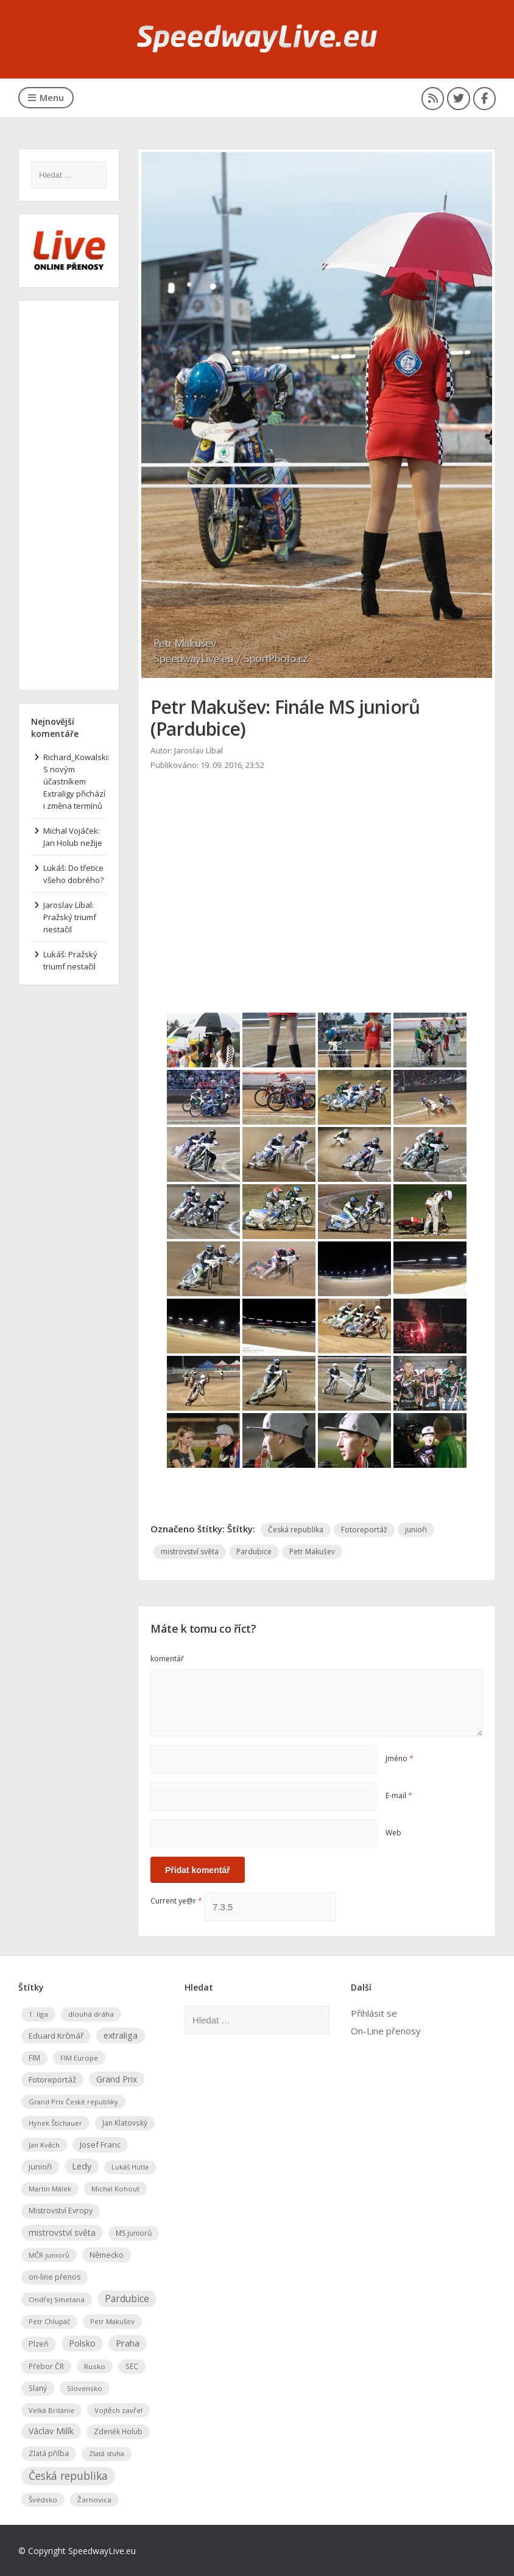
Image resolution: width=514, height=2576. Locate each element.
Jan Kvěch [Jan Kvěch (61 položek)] (44, 2144)
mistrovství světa (190, 1551)
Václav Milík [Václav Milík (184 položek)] (51, 2430)
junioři (416, 1529)
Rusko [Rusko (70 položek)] (94, 2365)
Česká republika (295, 1529)
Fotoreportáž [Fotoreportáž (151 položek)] (52, 2078)
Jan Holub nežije (72, 842)
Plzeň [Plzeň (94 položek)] (39, 2343)
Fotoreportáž (364, 1529)
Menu (46, 97)
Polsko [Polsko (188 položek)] (82, 2342)
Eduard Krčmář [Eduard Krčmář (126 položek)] (56, 2035)
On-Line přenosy (386, 2030)
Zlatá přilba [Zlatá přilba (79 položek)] (49, 2452)
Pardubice (254, 1551)
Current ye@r (176, 1900)
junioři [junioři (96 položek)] (40, 2166)
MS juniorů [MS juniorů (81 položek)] (134, 2232)
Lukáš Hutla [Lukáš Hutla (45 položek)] (130, 2166)
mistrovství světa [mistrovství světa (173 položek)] (62, 2232)
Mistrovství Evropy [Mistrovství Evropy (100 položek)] (61, 2210)
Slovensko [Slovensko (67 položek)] (84, 2387)
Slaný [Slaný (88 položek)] (38, 2387)
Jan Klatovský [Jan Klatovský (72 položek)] (124, 2122)
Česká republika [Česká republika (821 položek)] (68, 2475)
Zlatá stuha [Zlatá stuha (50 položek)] (106, 2452)
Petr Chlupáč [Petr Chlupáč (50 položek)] (49, 2320)
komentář (167, 1658)
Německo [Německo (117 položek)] (107, 2254)
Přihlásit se (374, 2012)
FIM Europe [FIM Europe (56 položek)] (79, 2057)
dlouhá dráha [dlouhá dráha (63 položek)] (91, 2013)
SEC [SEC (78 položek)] (131, 2365)
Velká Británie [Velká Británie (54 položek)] (51, 2409)
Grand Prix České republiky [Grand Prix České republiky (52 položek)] (73, 2101)
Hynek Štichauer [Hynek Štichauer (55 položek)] (55, 2122)
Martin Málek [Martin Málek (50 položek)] (50, 2188)
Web (393, 1832)
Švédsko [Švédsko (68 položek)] (43, 2498)
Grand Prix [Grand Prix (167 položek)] (116, 2078)
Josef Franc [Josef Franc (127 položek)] (100, 2143)
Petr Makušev (312, 1551)
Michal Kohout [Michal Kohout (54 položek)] (115, 2188)
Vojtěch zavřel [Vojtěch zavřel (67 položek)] (118, 2409)
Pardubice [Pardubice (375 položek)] (127, 2298)
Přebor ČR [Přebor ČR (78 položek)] (46, 2365)
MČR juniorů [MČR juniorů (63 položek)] (49, 2254)
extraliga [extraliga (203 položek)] (121, 2034)
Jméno (400, 1758)
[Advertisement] (316, 872)
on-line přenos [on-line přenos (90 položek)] (54, 2276)
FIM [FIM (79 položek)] (34, 2057)
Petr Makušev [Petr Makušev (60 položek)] (112, 2320)
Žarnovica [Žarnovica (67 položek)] (94, 2498)
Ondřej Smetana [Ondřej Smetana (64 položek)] (57, 2298)
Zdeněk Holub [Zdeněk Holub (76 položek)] (118, 2430)
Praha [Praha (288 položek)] (127, 2342)
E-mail (399, 1795)
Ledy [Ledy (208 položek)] (81, 2165)
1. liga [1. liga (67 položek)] (38, 2013)
